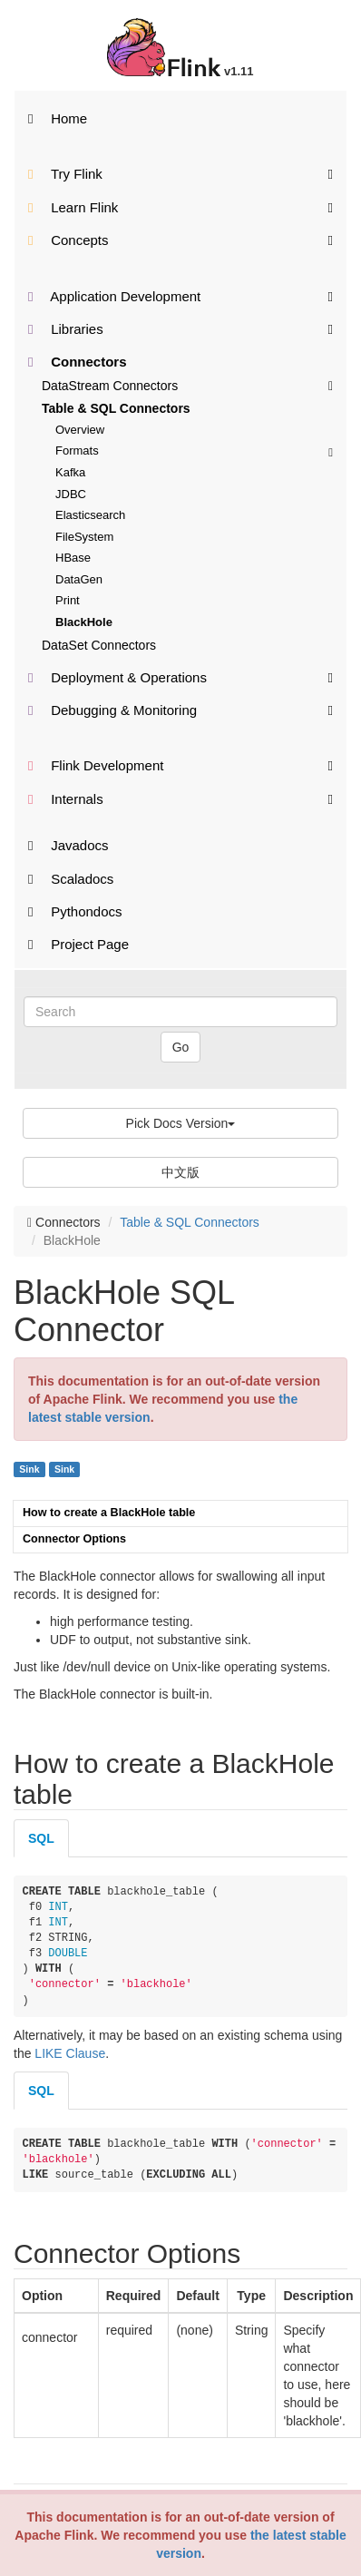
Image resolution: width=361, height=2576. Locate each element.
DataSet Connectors (99, 645)
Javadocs (68, 845)
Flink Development (180, 764)
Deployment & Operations (180, 676)
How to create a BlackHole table (109, 1512)
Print (67, 600)
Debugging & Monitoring (180, 709)
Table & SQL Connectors (116, 408)
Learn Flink (180, 206)
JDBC (70, 494)
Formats (194, 450)
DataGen (78, 579)
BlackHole (83, 622)
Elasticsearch (90, 515)
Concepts (180, 239)
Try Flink (180, 172)
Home (57, 118)
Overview (79, 429)
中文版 (180, 1172)
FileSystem (84, 537)
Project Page (78, 944)
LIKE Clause (69, 2053)
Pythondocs (75, 911)
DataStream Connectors (187, 385)
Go (181, 1047)
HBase (73, 557)
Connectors (77, 361)
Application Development (180, 295)
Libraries (180, 328)
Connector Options (74, 1539)
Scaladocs (70, 878)
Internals (180, 798)
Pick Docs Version (181, 1123)
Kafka (70, 472)
